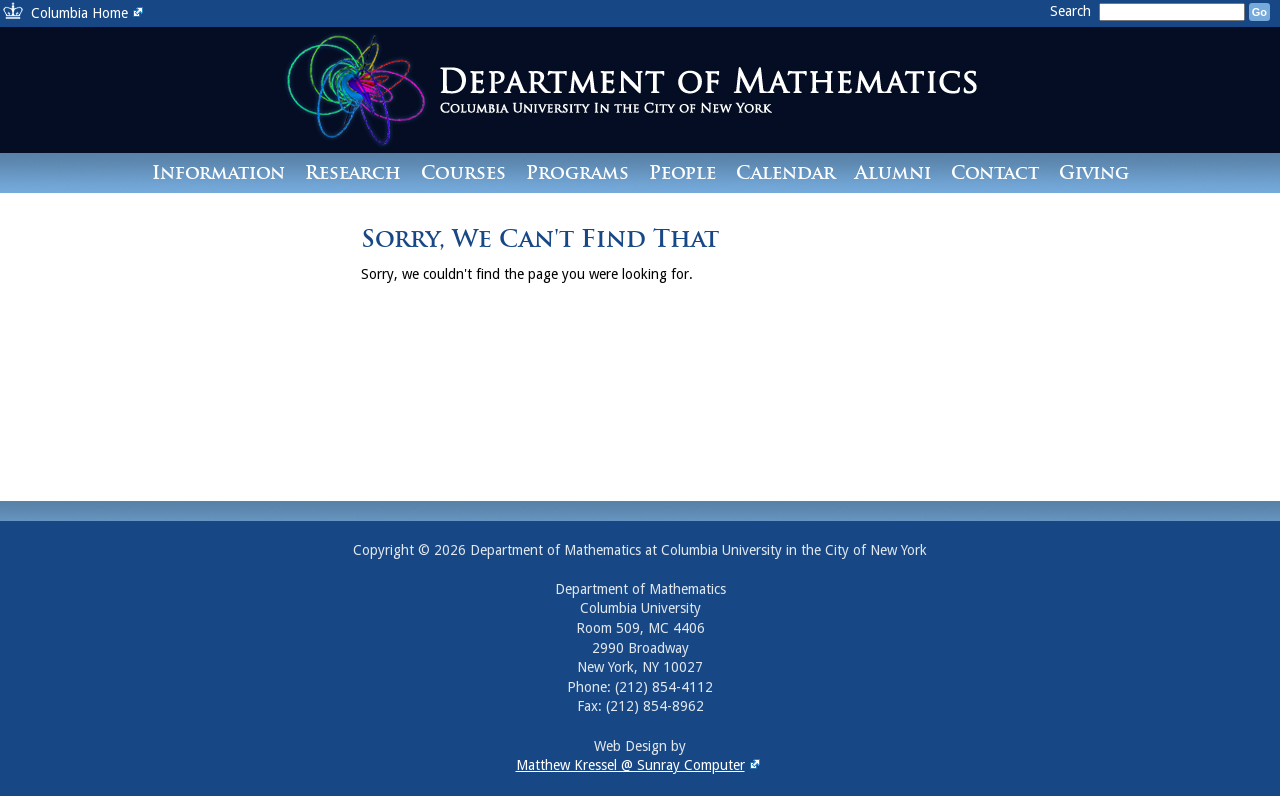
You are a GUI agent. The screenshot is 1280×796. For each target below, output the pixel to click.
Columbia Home (89, 13)
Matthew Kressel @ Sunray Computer (640, 765)
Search (1072, 11)
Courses (463, 172)
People (682, 172)
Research (353, 172)
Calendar (785, 172)
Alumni (893, 172)
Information (218, 172)
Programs (577, 172)
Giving (1094, 172)
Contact (995, 172)
